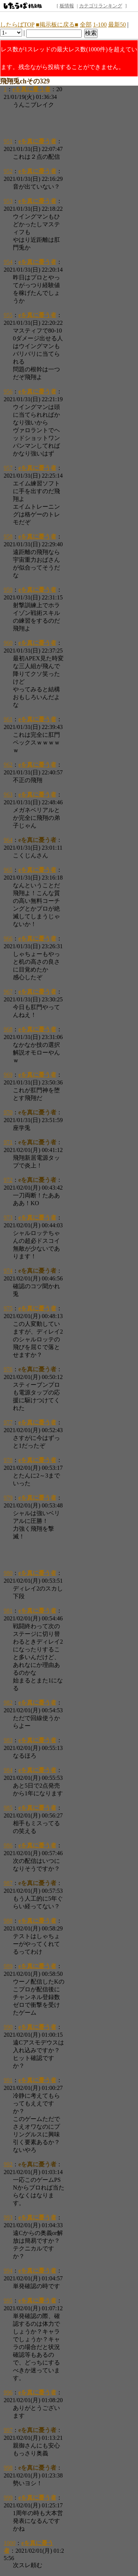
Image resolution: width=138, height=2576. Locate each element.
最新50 (117, 24)
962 (8, 764)
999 (8, 2497)
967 (8, 991)
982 (8, 1702)
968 (8, 1029)
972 (8, 1180)
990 (8, 2027)
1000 (9, 2543)
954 (8, 262)
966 (8, 938)
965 (8, 870)
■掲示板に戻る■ (57, 24)
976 (8, 1369)
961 (8, 719)
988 (8, 1921)
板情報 (67, 5)
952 (8, 171)
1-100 (100, 24)
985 (8, 1808)
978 (8, 1460)
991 (8, 2080)
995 (8, 2300)
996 (8, 2392)
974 (8, 1271)
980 (8, 1573)
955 (8, 315)
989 (8, 1966)
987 (8, 1883)
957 (8, 468)
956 (8, 391)
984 (8, 1770)
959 (8, 590)
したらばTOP (17, 24)
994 (8, 2270)
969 (8, 1075)
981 (8, 1610)
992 (8, 2164)
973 (8, 1217)
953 (8, 201)
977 (8, 1422)
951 (8, 141)
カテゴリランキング (100, 5)
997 (8, 2430)
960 (8, 643)
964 (8, 840)
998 (8, 2468)
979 (8, 1498)
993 (8, 2217)
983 (8, 1740)
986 (8, 1845)
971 (8, 1142)
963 (8, 794)
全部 (86, 24)
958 (8, 536)
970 (8, 1112)
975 (8, 1308)
